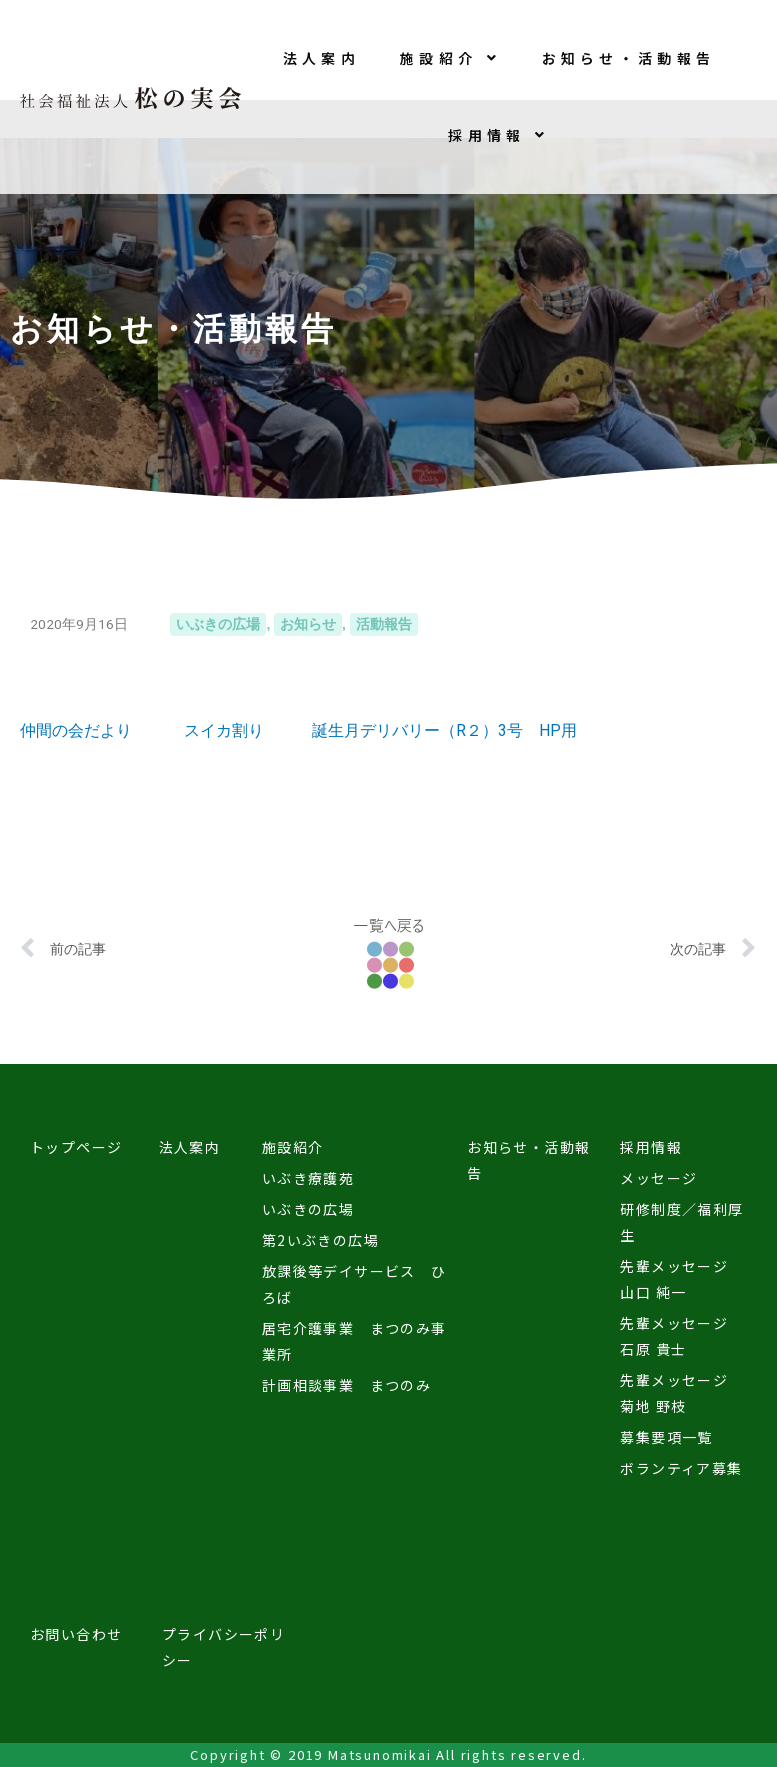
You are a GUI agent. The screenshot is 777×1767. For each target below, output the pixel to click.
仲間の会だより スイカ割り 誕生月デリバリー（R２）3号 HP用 (298, 730)
